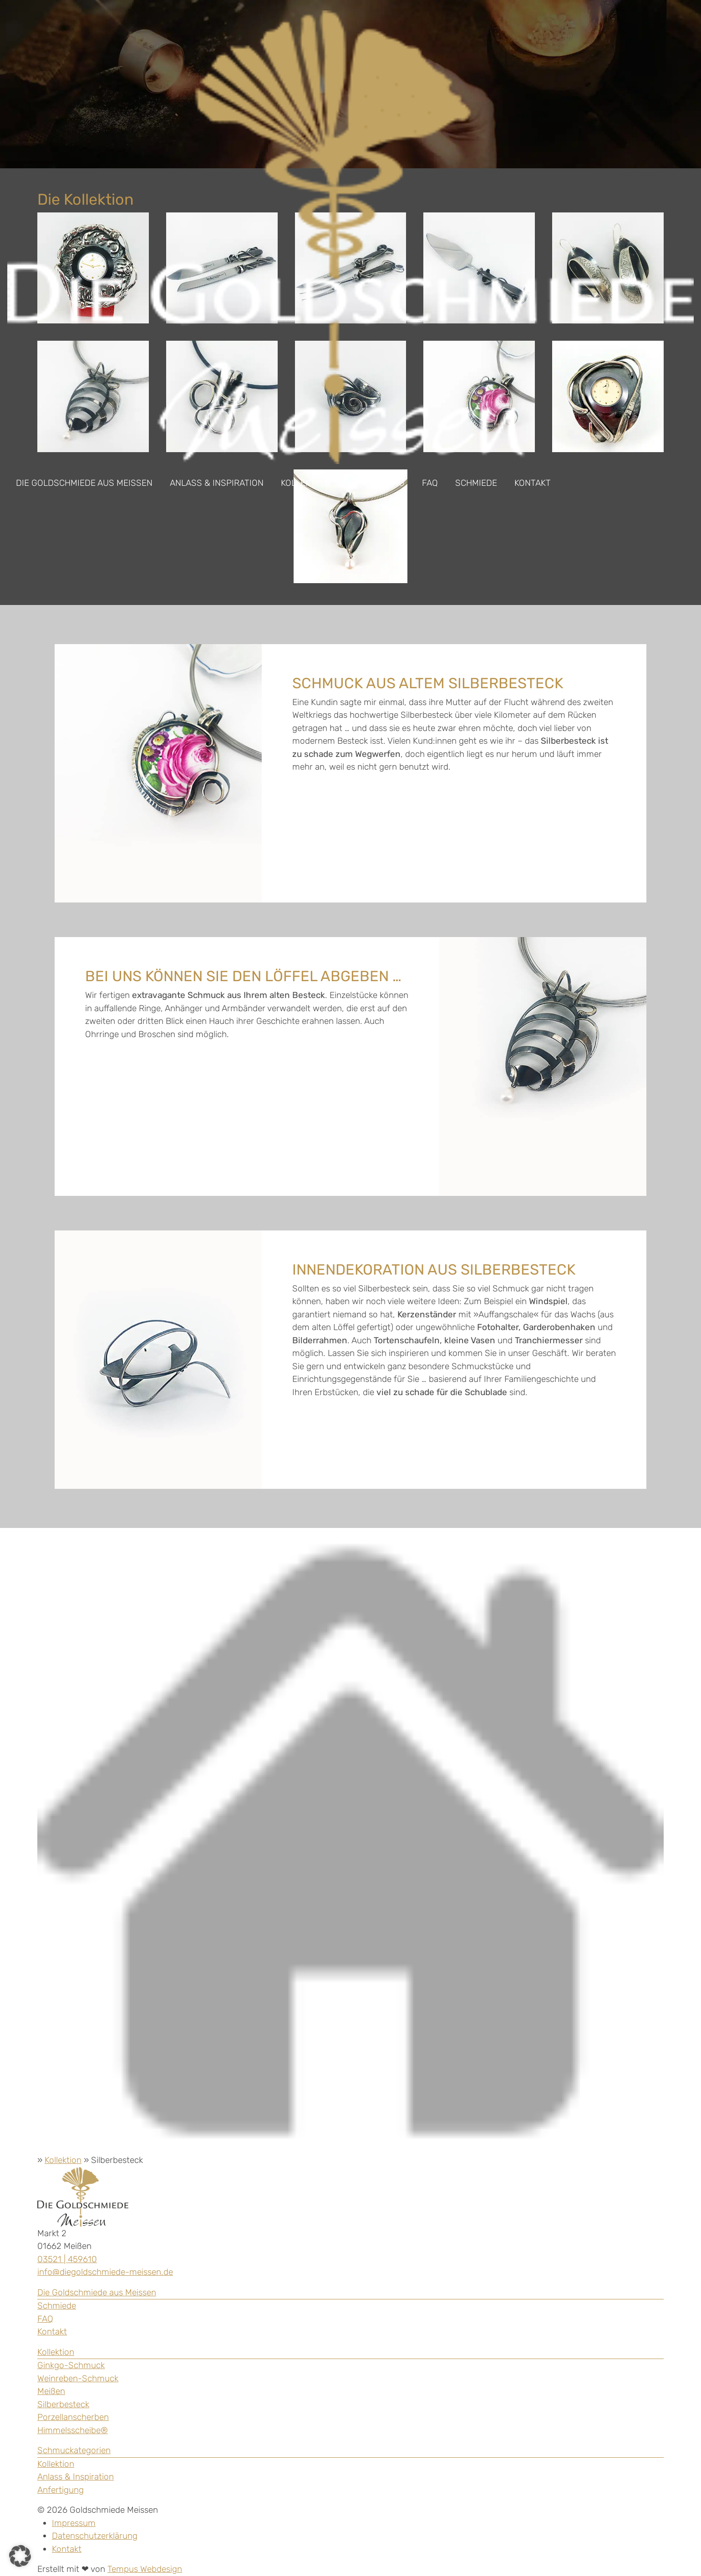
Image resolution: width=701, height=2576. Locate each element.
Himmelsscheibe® (72, 2430)
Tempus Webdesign (144, 2569)
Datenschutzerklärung (94, 2536)
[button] (20, 2556)
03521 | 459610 (67, 2259)
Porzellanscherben (73, 2417)
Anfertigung (376, 483)
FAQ (430, 483)
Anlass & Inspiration (217, 483)
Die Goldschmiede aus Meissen (84, 483)
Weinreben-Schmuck (77, 2378)
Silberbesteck (63, 2404)
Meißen (51, 2391)
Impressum (74, 2523)
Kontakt (532, 483)
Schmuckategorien (74, 2450)
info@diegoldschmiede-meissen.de (105, 2272)
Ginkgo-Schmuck (71, 2365)
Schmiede (476, 483)
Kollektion (305, 483)
